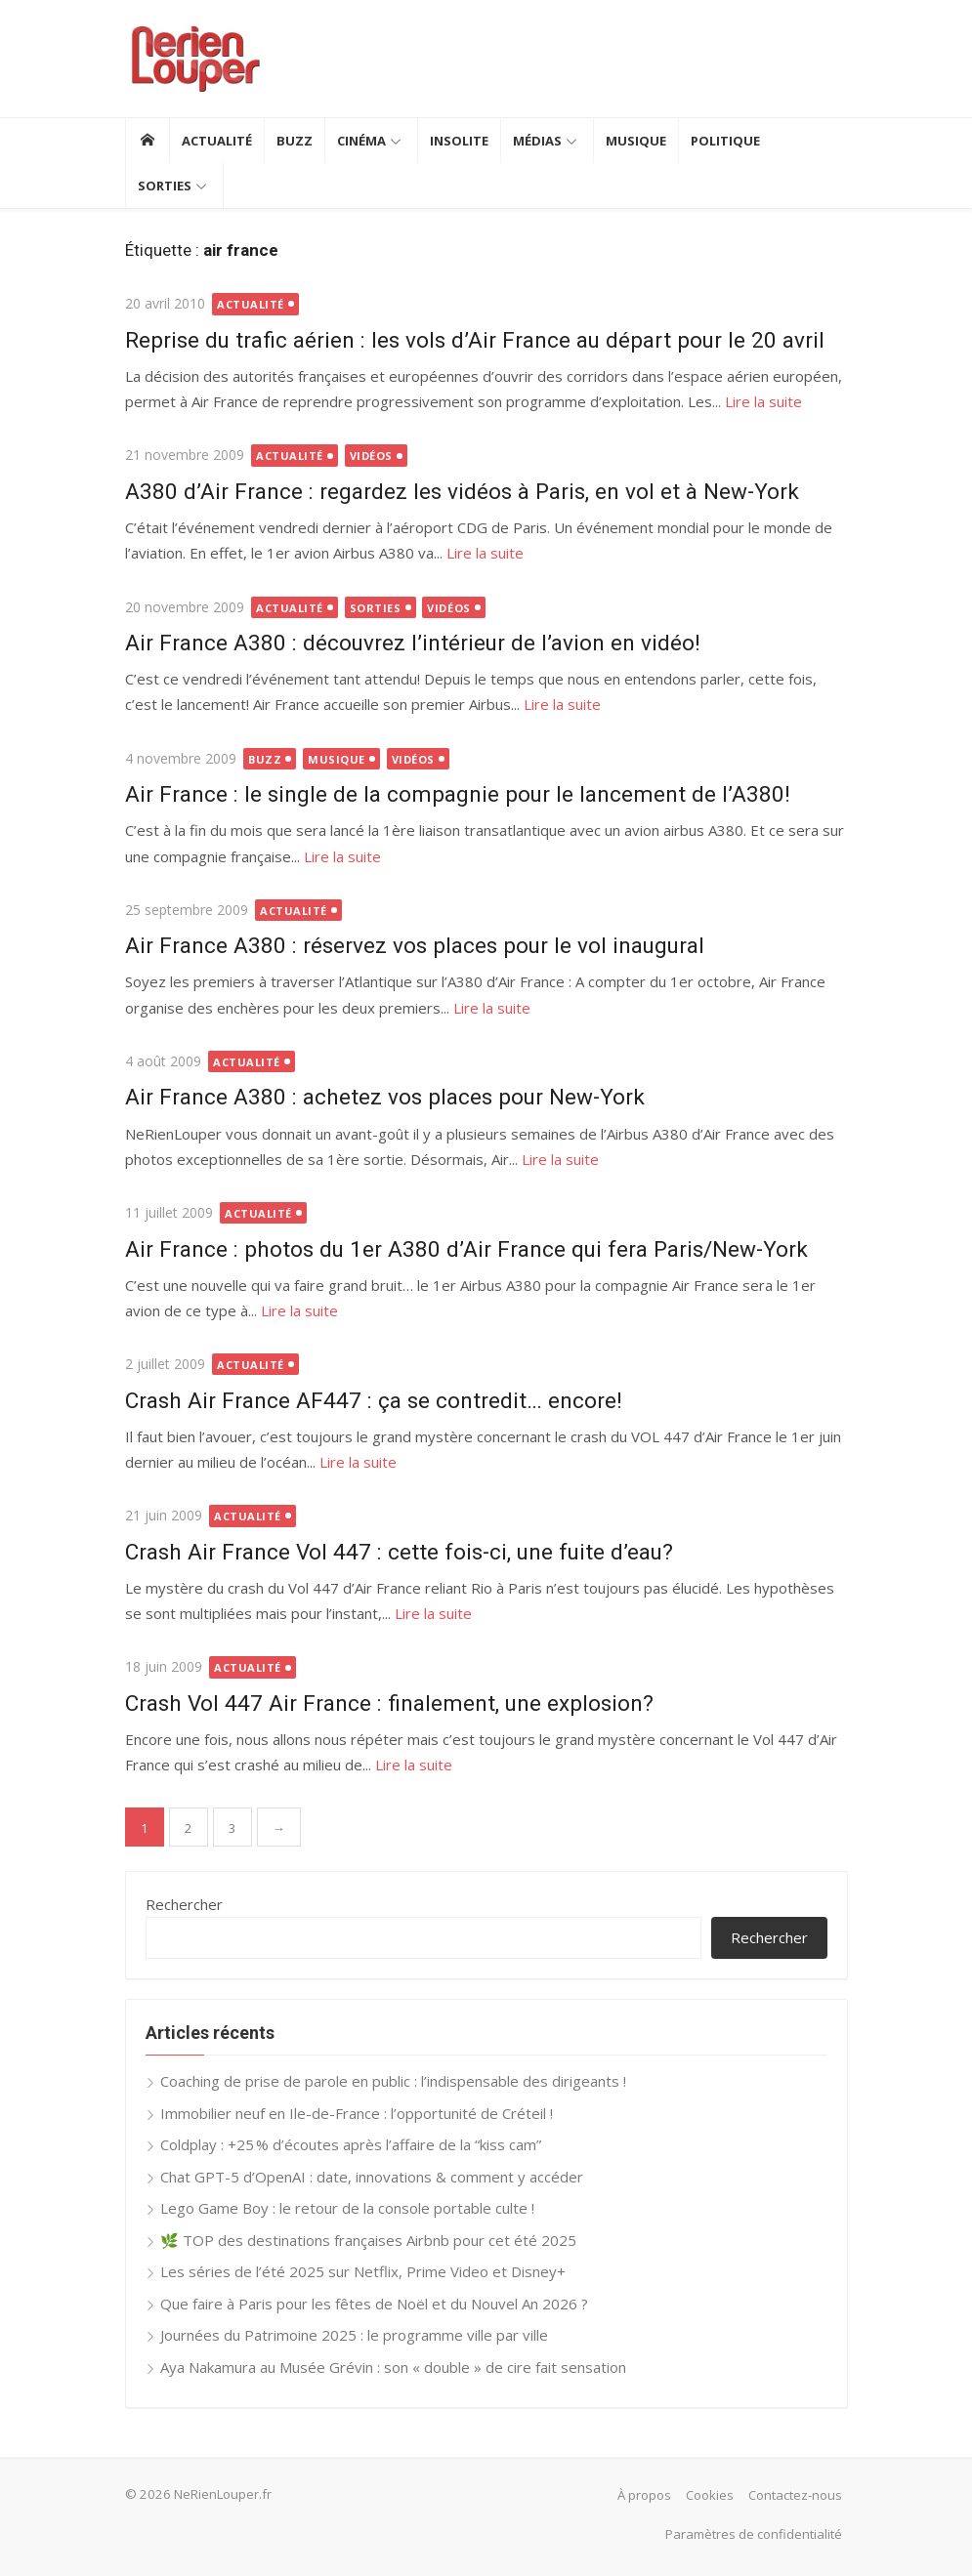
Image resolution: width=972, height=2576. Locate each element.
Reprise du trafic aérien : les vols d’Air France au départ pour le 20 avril (474, 340)
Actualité (217, 140)
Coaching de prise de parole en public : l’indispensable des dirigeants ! (393, 2081)
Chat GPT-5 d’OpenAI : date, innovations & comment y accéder (371, 2176)
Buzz (294, 140)
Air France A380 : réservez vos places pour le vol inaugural (414, 945)
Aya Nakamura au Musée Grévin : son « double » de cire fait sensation (393, 2367)
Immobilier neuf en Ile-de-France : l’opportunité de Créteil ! (356, 2113)
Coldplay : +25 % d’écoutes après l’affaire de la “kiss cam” (350, 2144)
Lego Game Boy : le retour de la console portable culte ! (347, 2208)
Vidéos (371, 455)
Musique (636, 140)
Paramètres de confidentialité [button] (753, 2534)
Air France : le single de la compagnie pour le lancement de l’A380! (457, 794)
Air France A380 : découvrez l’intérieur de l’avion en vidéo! (412, 642)
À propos (644, 2495)
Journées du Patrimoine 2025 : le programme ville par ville (354, 2335)
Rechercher (184, 1904)
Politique (725, 140)
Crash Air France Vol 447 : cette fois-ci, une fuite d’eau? (399, 1551)
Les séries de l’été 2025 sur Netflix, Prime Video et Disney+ (363, 2271)
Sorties (164, 185)
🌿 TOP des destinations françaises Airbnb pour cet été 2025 (368, 2240)
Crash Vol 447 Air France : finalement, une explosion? (389, 1703)
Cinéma (361, 140)
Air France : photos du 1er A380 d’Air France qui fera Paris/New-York (466, 1249)
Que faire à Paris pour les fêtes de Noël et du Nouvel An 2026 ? (374, 2303)
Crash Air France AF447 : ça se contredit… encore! (373, 1400)
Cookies (710, 2495)
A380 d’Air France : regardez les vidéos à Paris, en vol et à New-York (462, 491)
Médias (537, 140)
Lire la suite (763, 401)
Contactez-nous (795, 2495)
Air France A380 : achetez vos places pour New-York (385, 1096)
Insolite (459, 140)
